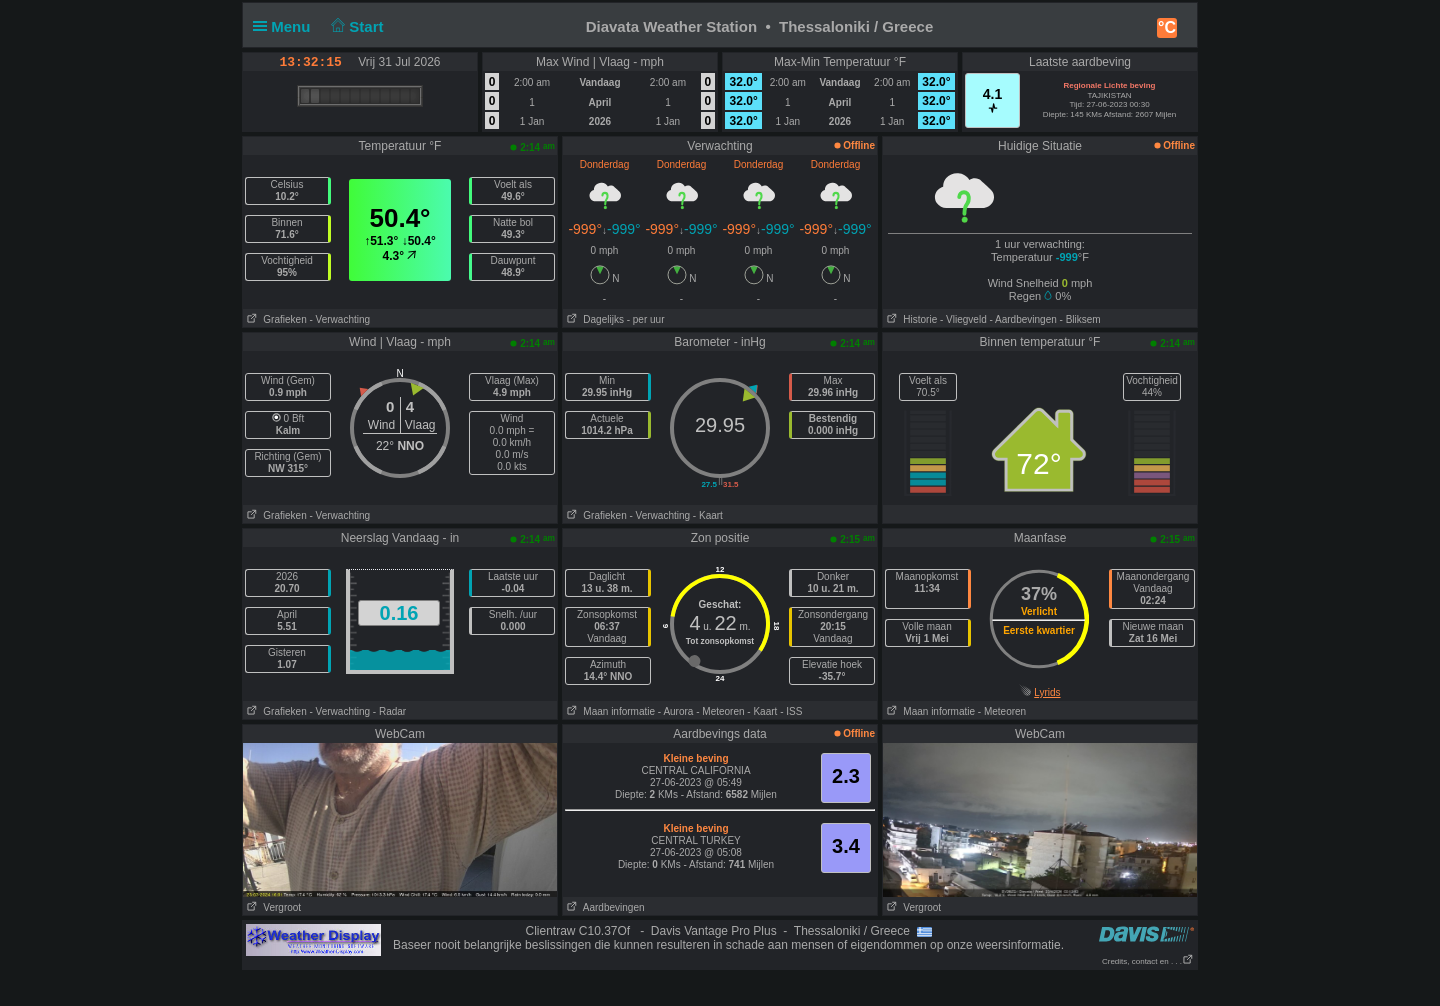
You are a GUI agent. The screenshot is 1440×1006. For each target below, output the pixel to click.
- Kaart (708, 515)
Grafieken (275, 319)
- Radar (389, 711)
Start (355, 26)
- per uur (646, 319)
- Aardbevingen (1023, 319)
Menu (286, 26)
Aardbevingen (604, 907)
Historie (910, 319)
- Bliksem (1080, 319)
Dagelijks (593, 319)
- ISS (791, 711)
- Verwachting (339, 319)
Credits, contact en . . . (1148, 961)
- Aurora (676, 711)
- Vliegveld (963, 319)
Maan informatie (609, 711)
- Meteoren (720, 711)
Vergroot (272, 907)
